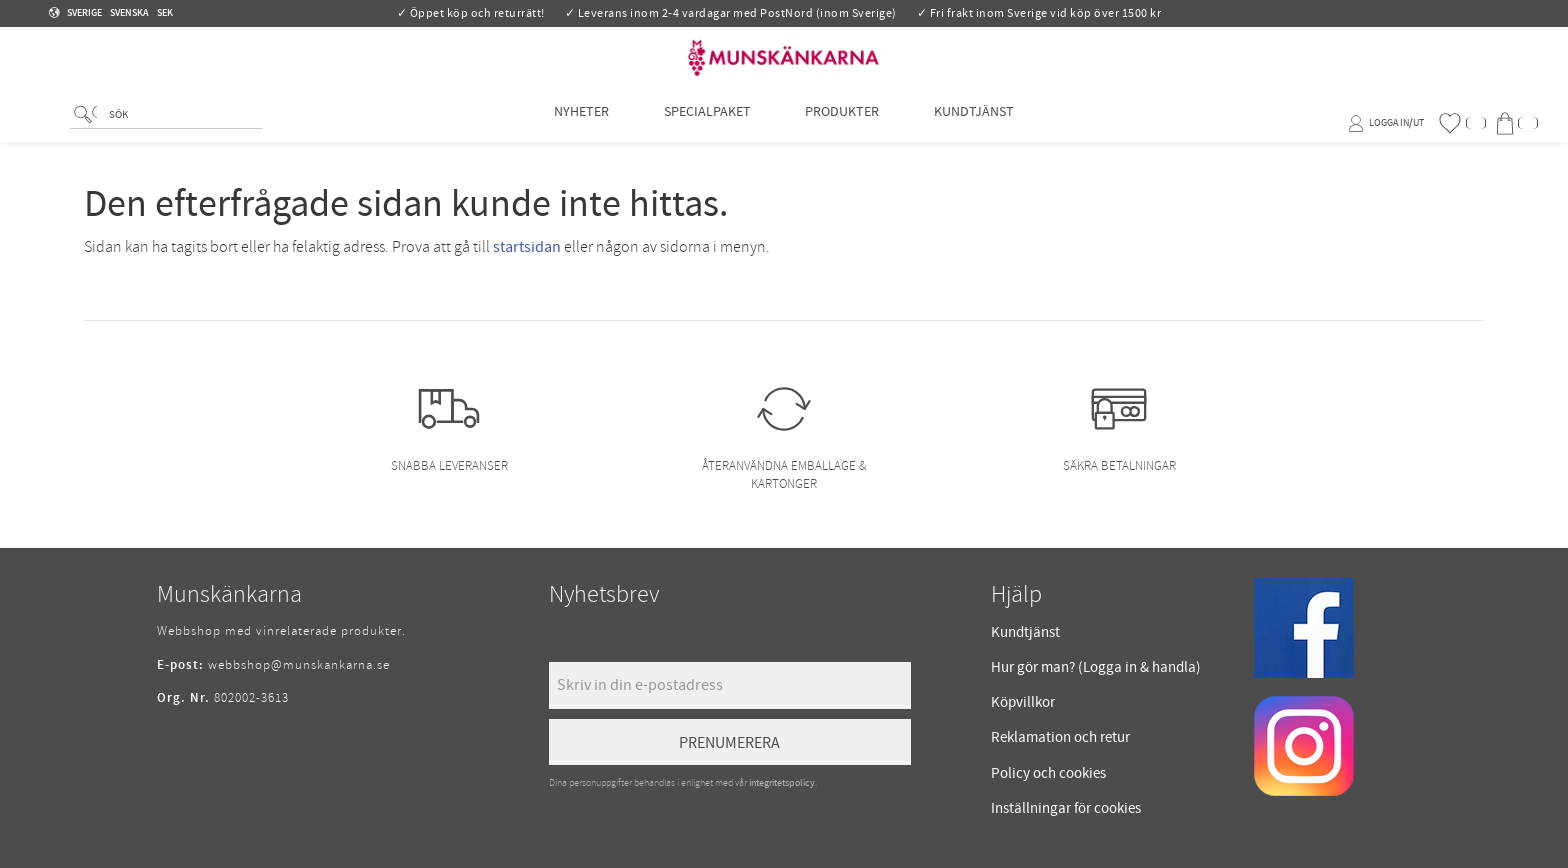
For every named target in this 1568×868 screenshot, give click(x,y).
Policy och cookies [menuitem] (1048, 773)
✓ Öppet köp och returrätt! (471, 13)
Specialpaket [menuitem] (707, 122)
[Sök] (85, 125)
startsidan (527, 247)
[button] (1462, 123)
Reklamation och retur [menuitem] (1060, 737)
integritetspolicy (782, 783)
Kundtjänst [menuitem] (974, 122)
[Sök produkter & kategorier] (182, 126)
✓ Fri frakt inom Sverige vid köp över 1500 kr (1039, 13)
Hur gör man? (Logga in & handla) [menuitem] (1096, 667)
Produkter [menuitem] (842, 122)
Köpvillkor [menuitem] (1023, 702)
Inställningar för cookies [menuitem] (1066, 808)
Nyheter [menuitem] (581, 122)
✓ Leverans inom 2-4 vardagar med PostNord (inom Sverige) (731, 13)
